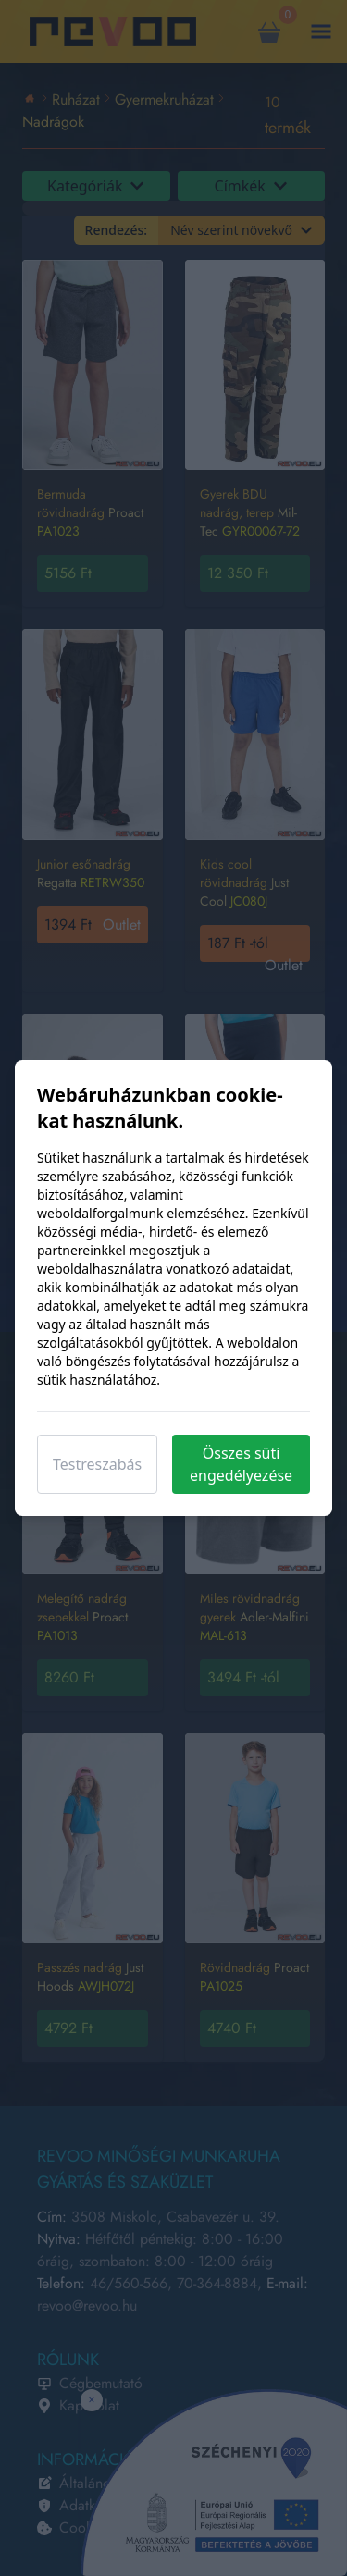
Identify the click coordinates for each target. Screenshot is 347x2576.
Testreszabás (97, 1464)
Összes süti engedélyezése (241, 1464)
